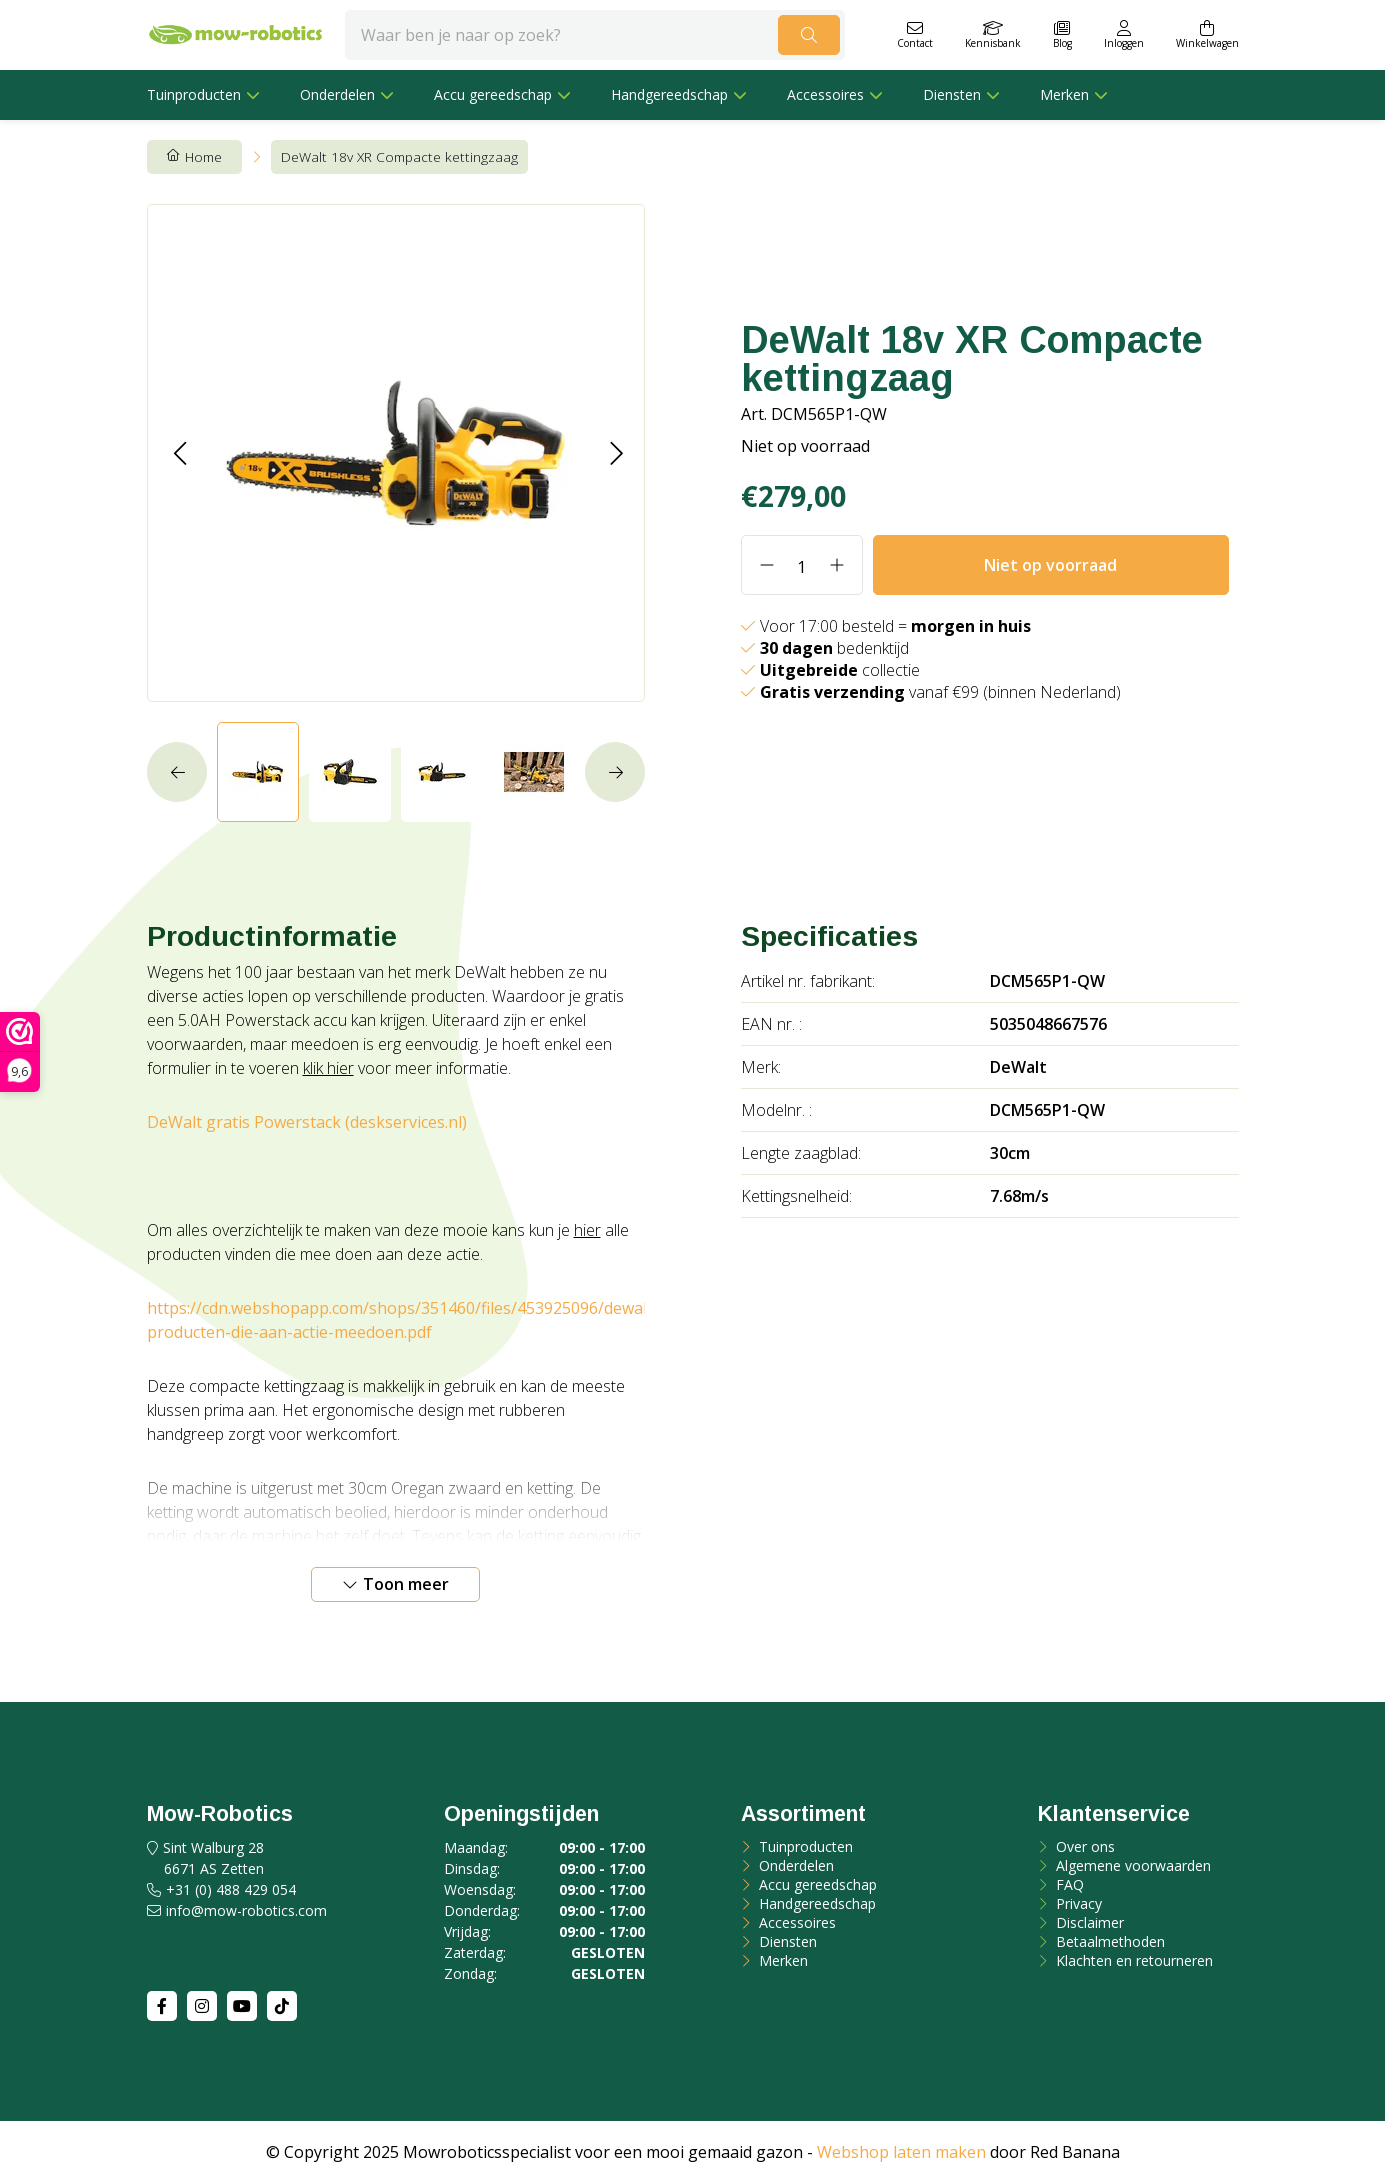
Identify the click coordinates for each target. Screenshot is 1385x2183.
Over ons (1083, 1846)
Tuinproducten (194, 94)
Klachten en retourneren (1132, 1960)
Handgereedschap (669, 94)
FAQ (1068, 1884)
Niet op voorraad (1050, 565)
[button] (179, 453)
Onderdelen (337, 94)
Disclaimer (1088, 1922)
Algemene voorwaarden (1131, 1865)
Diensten (952, 94)
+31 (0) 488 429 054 (231, 1889)
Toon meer (406, 1584)
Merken (1064, 94)
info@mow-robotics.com (246, 1910)
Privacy (1077, 1903)
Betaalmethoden (1108, 1941)
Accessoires (825, 94)
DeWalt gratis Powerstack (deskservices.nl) (307, 1122)
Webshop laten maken (901, 2152)
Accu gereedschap (493, 94)
